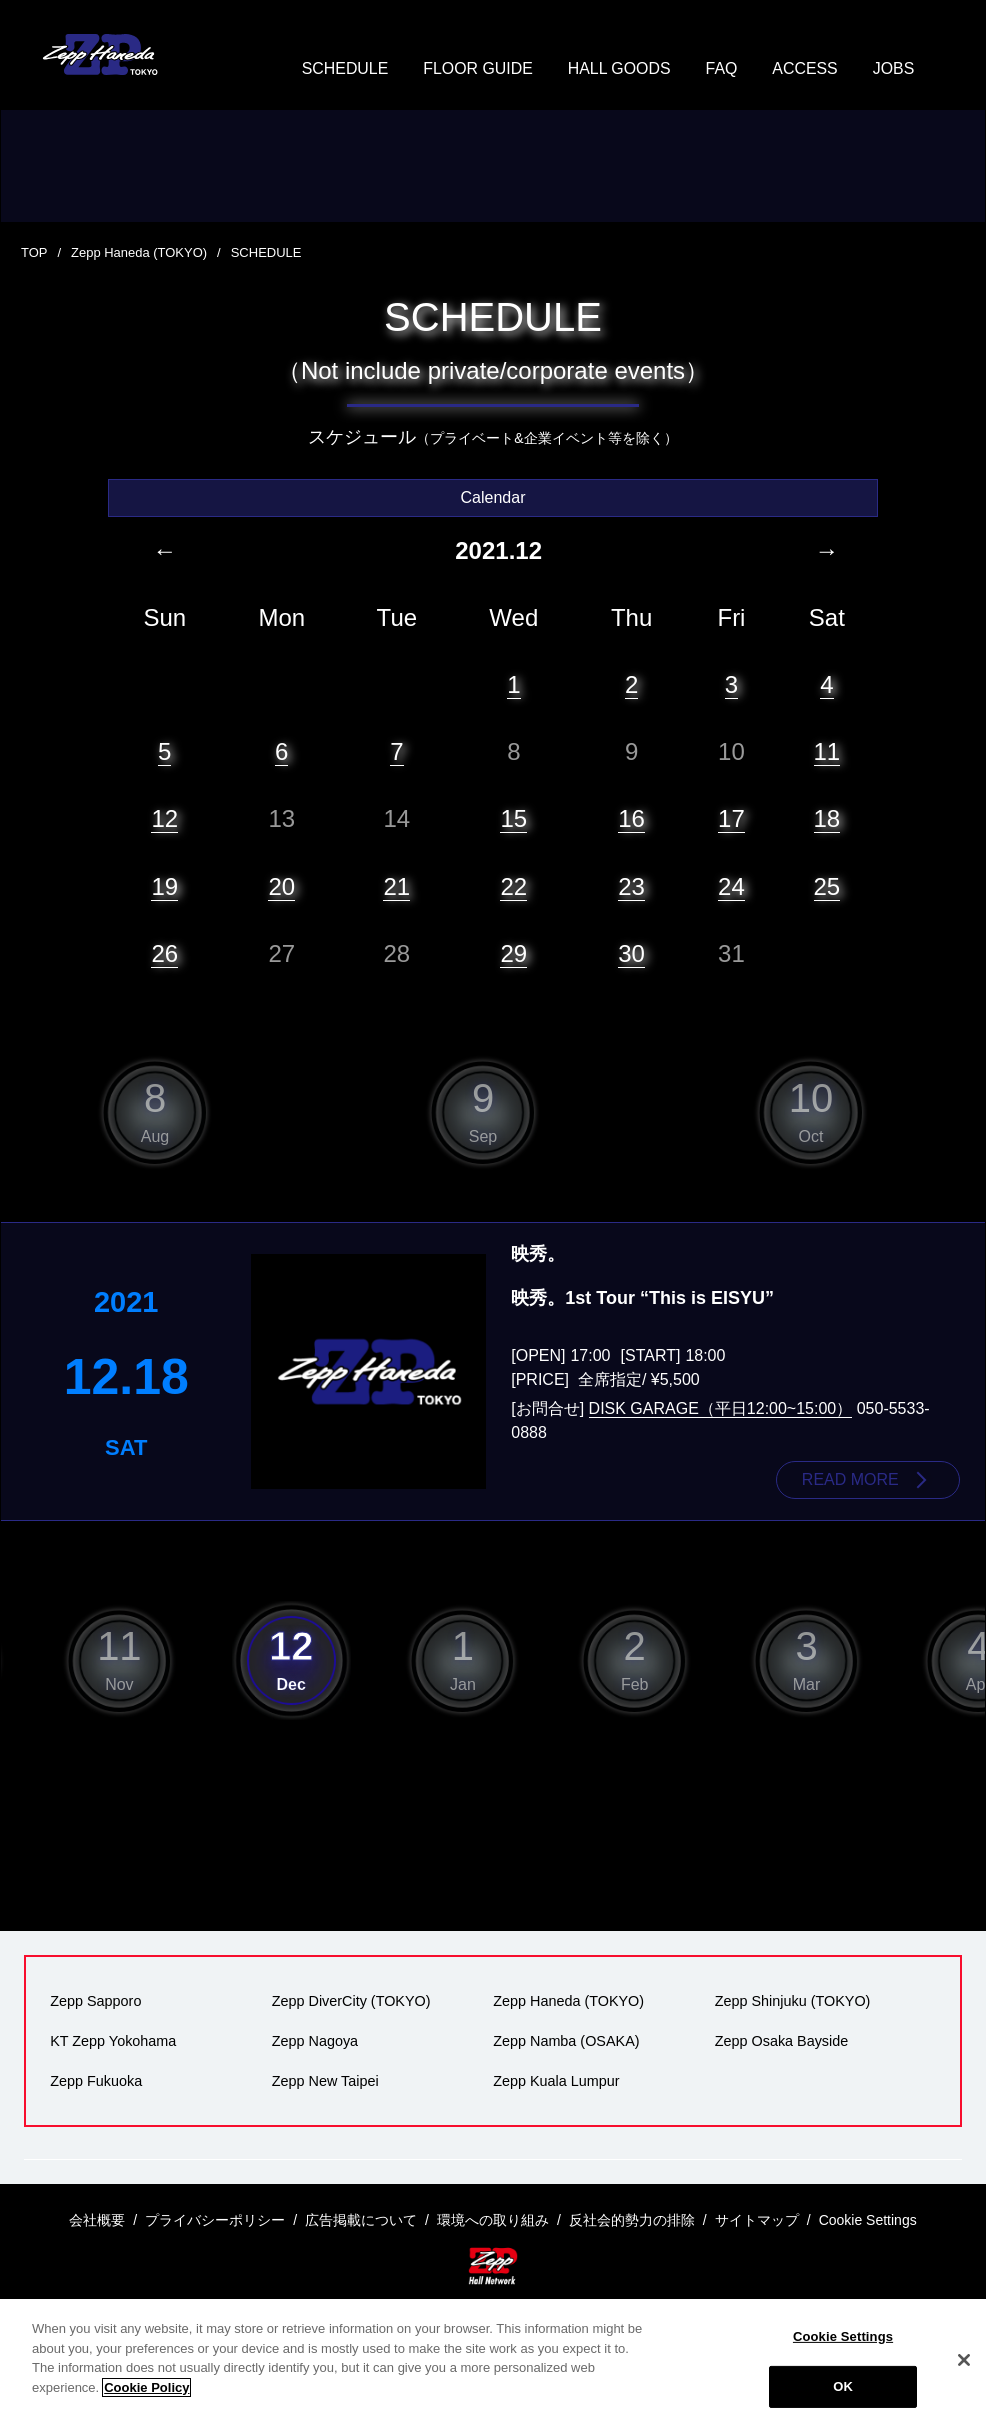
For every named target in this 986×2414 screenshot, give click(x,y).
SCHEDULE (343, 69)
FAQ (722, 69)
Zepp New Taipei (325, 2081)
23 (631, 886)
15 (513, 818)
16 (631, 818)
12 (164, 818)
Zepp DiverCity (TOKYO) (351, 2001)
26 (164, 953)
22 (513, 886)
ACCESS (806, 69)
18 (827, 818)
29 (513, 953)
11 (827, 751)
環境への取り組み (493, 2220)
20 (281, 886)
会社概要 (97, 2220)
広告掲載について (361, 2220)
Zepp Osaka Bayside (782, 2041)
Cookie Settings (843, 2359)
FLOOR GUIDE (477, 69)
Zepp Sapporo (95, 2001)
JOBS (895, 69)
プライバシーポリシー (215, 2220)
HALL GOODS (619, 69)
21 (396, 886)
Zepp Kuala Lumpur (556, 2081)
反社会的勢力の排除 (632, 2220)
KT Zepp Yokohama (113, 2041)
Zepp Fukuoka (96, 2081)
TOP (34, 253)
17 (731, 818)
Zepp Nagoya (315, 2041)
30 (631, 953)
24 (731, 886)
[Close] (964, 2383)
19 (164, 886)
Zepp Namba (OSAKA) (566, 2041)
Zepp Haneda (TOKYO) (139, 253)
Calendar (493, 497)
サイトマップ (757, 2220)
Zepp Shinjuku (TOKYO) (793, 2001)
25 (827, 886)
